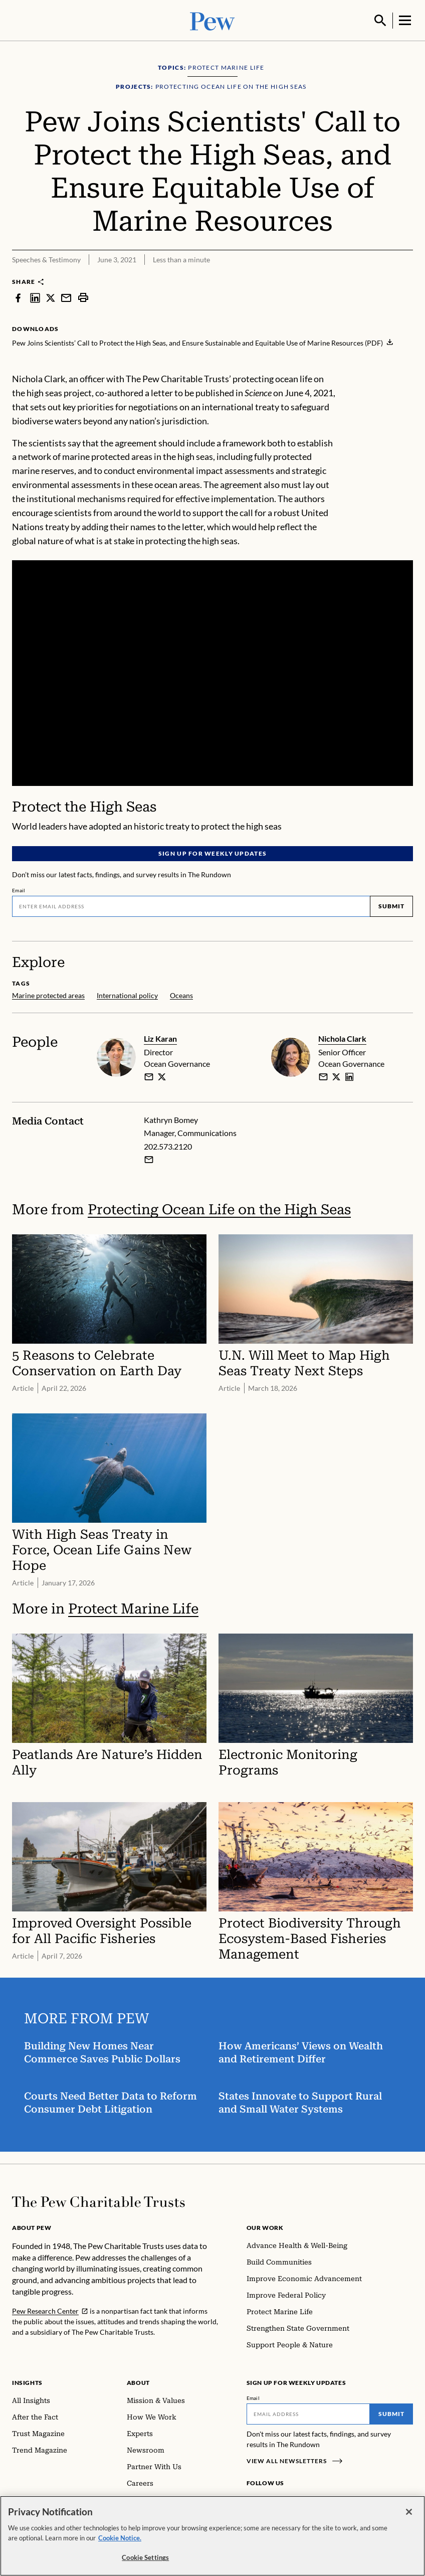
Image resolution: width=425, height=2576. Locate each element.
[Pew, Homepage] (212, 20)
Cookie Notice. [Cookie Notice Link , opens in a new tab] (119, 2538)
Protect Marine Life (133, 1607)
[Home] (98, 2200)
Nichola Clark (342, 1037)
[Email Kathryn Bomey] (149, 1159)
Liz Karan (160, 1037)
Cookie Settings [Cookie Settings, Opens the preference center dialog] (145, 2557)
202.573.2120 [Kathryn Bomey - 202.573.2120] (168, 1145)
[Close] (409, 2512)
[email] (149, 1075)
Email (19, 889)
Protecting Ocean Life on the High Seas (219, 1208)
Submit (391, 905)
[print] (83, 296)
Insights (27, 2381)
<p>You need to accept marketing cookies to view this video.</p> (212, 672)
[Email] (191, 905)
